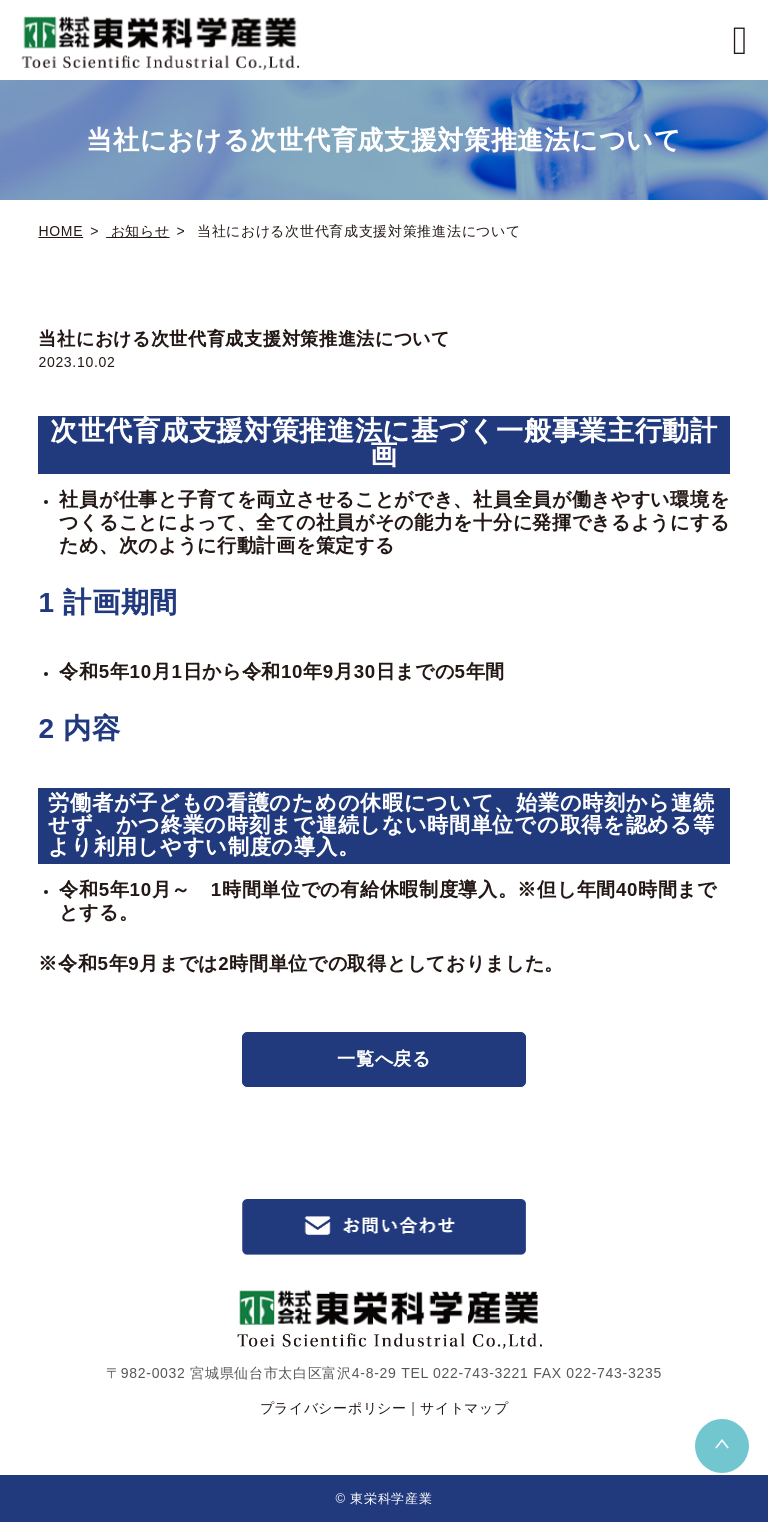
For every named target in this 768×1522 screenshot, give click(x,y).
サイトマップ (464, 1408)
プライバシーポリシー (333, 1408)
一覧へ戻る (384, 1059)
